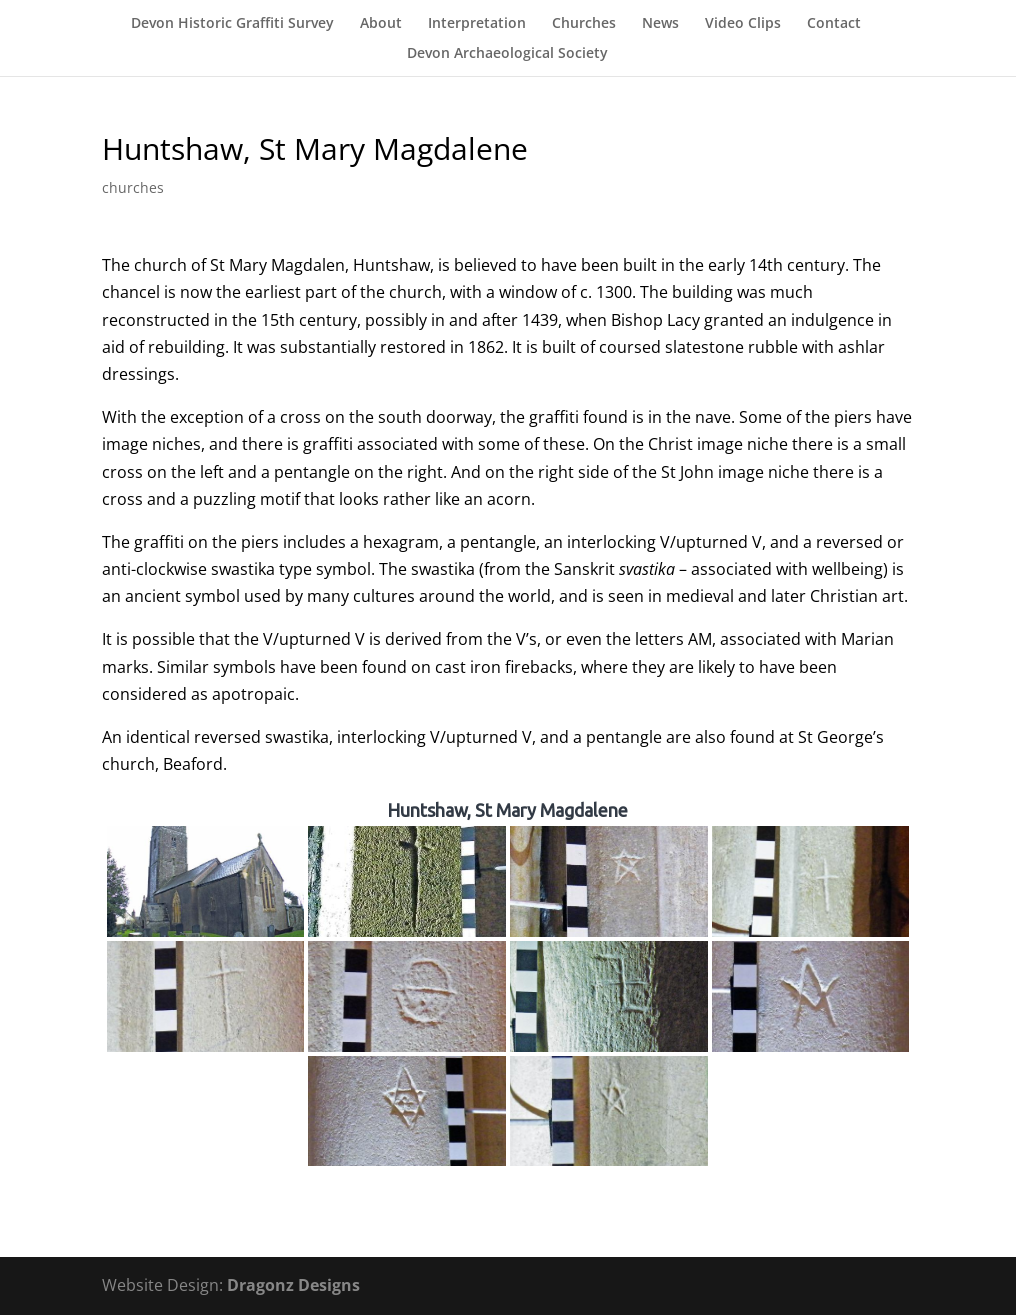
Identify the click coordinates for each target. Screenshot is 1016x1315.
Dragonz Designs (293, 1285)
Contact (834, 24)
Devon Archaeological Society (507, 54)
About (381, 24)
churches (133, 187)
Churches (584, 24)
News (660, 24)
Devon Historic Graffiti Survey (232, 24)
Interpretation (477, 24)
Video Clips (743, 24)
